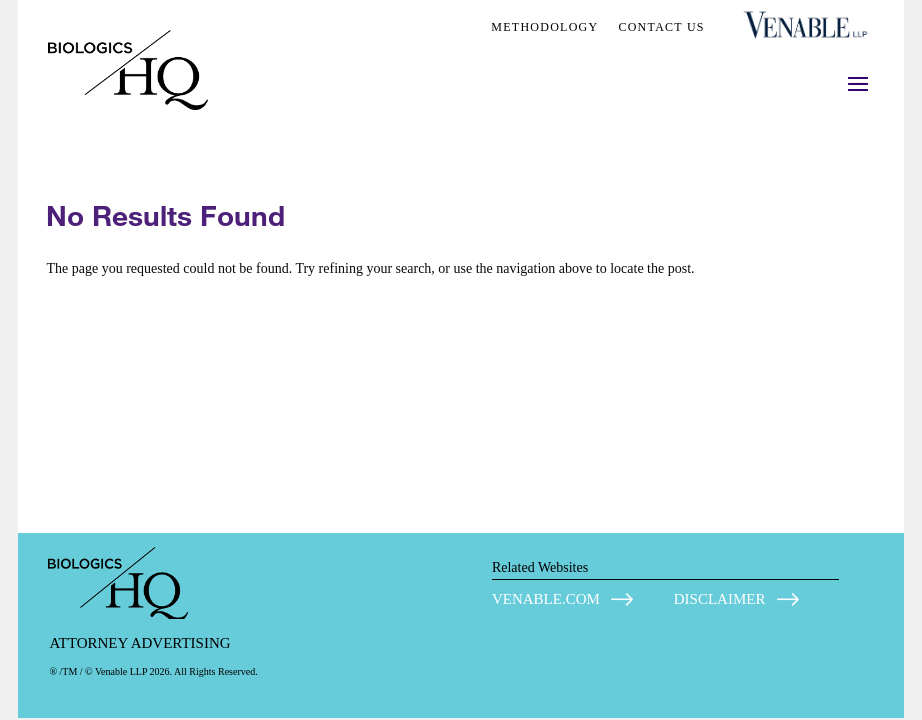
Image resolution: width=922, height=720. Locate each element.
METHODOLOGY (544, 27)
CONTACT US (661, 27)
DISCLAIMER (720, 599)
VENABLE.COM (546, 599)
